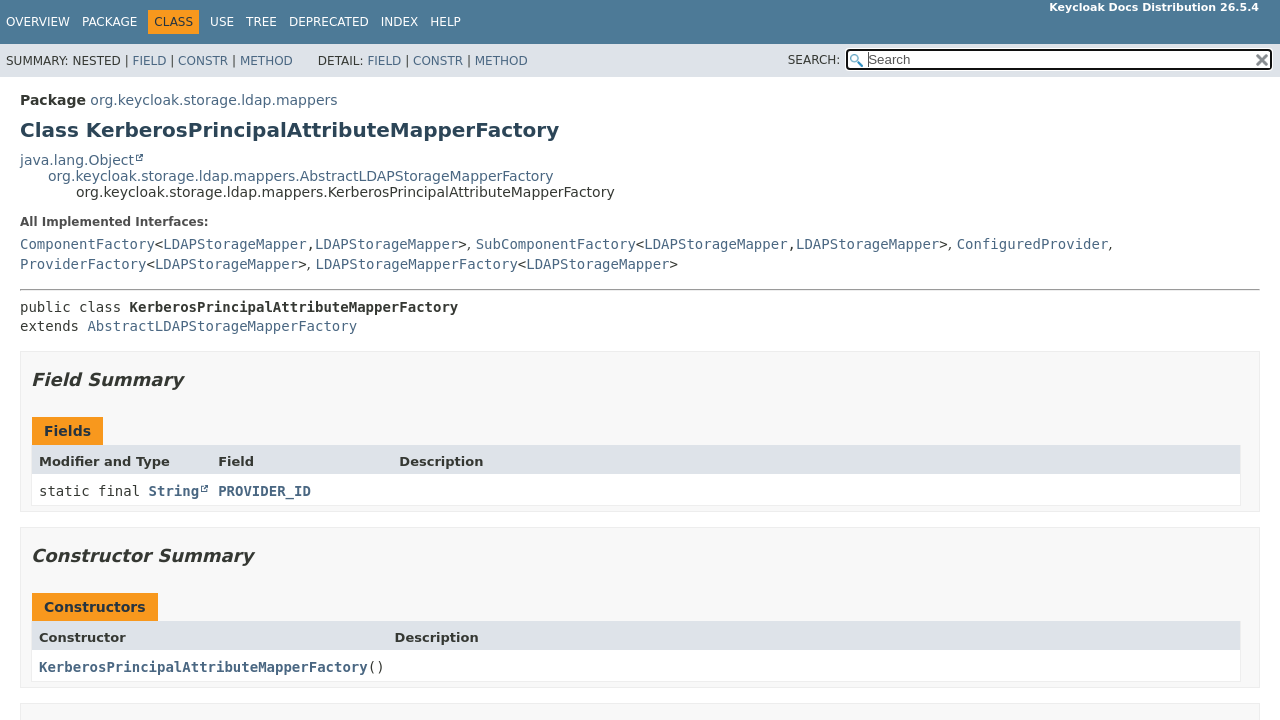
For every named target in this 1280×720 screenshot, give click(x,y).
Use (222, 22)
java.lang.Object (77, 160)
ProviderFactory (83, 264)
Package (109, 22)
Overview (38, 22)
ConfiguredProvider (1033, 244)
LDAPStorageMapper (234, 244)
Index (400, 22)
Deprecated (329, 22)
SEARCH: (814, 60)
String (174, 491)
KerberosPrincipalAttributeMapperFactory (203, 667)
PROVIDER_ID (264, 491)
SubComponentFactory (556, 244)
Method (266, 61)
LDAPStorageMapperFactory (417, 264)
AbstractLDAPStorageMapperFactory (222, 326)
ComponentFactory (87, 244)
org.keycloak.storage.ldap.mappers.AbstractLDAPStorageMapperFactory (300, 176)
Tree (261, 22)
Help (445, 22)
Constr (203, 61)
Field (149, 61)
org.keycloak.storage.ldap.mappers (213, 100)
